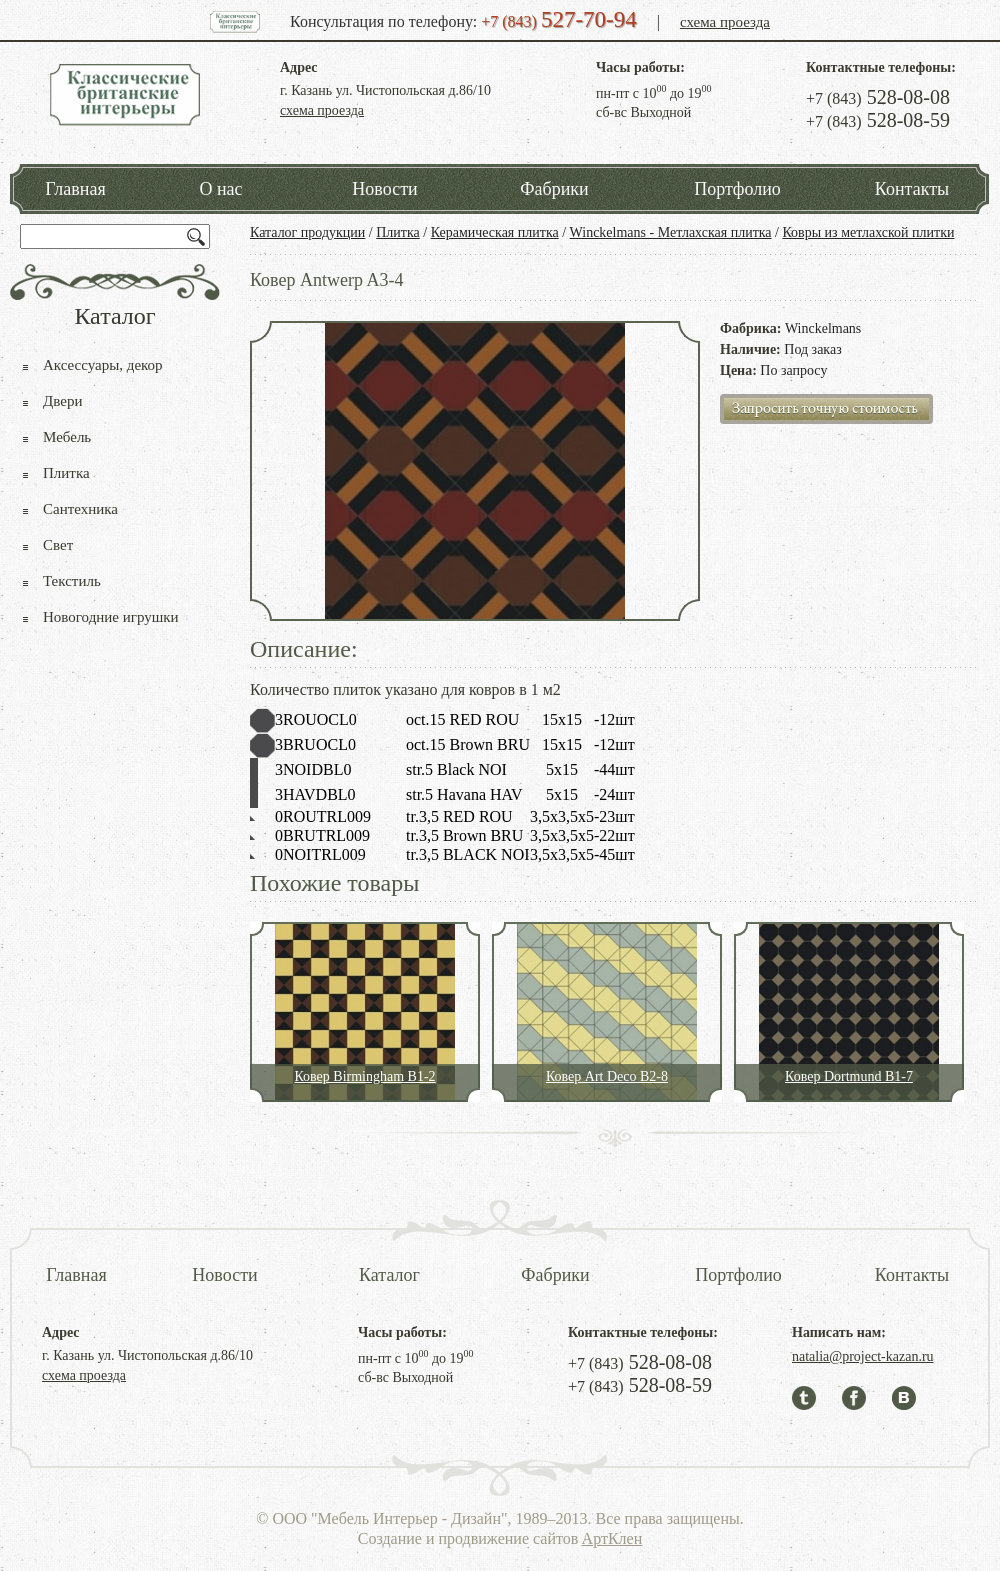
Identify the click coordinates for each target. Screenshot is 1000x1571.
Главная (75, 189)
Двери (62, 401)
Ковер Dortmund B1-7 (849, 1076)
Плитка (398, 232)
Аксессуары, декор (103, 365)
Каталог (389, 1275)
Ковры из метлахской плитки (868, 232)
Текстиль (72, 581)
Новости (384, 189)
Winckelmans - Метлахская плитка (671, 232)
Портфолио (737, 189)
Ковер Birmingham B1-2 (364, 1076)
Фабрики (554, 189)
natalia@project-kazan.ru (863, 1356)
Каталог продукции (307, 232)
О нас (220, 189)
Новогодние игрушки (111, 617)
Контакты (912, 189)
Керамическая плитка (495, 232)
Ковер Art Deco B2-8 (607, 1076)
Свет (58, 545)
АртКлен (612, 1538)
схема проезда (725, 22)
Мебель (67, 437)
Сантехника (80, 509)
